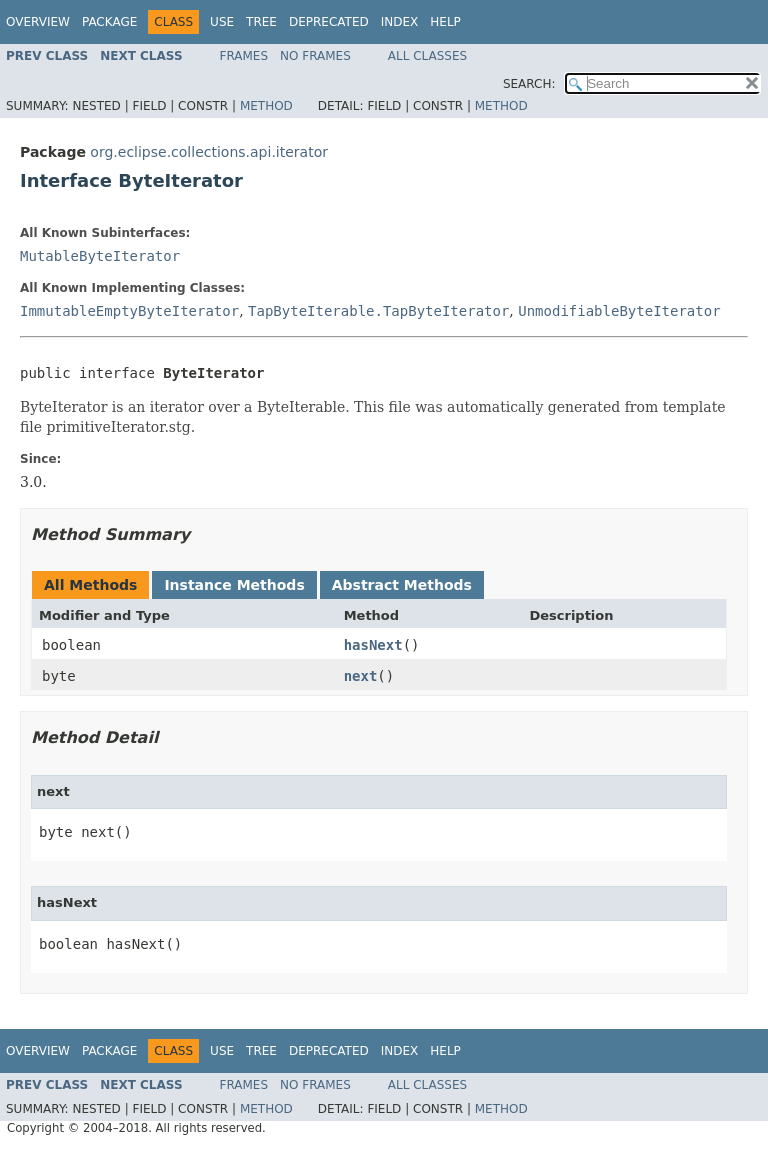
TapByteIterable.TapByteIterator (378, 311)
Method (266, 106)
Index (400, 22)
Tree (261, 22)
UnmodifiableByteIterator (619, 311)
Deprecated (329, 22)
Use (222, 22)
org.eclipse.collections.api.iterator (209, 152)
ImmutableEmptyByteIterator (129, 311)
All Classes (427, 56)
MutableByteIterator (100, 256)
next (361, 676)
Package (109, 22)
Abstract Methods (402, 585)
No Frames (315, 56)
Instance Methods (234, 585)
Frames (244, 56)
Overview (38, 22)
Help (445, 22)
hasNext (373, 645)
